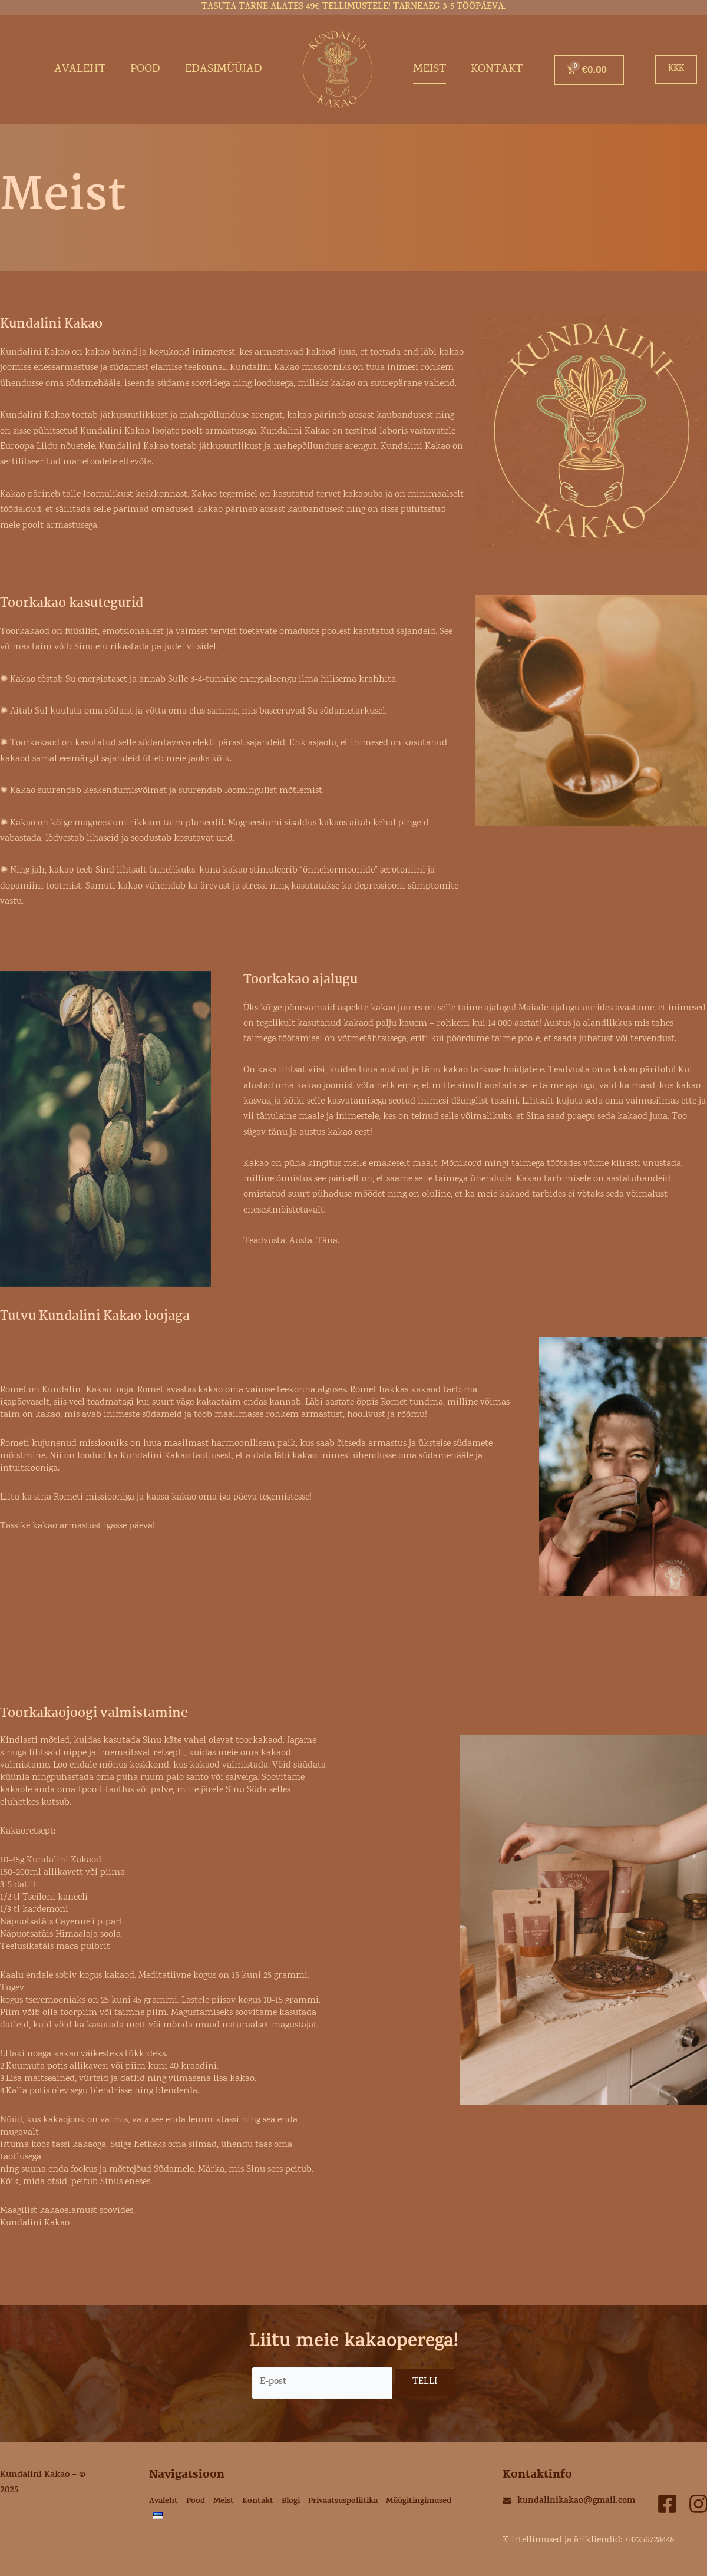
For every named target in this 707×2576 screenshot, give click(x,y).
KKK (676, 69)
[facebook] (667, 2504)
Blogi (291, 2501)
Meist (429, 69)
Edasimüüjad (223, 69)
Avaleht (79, 69)
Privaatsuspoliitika (343, 2501)
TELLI (424, 2382)
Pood (145, 69)
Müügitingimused (418, 2501)
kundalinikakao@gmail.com (576, 2501)
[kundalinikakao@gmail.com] (507, 2500)
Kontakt (497, 69)
